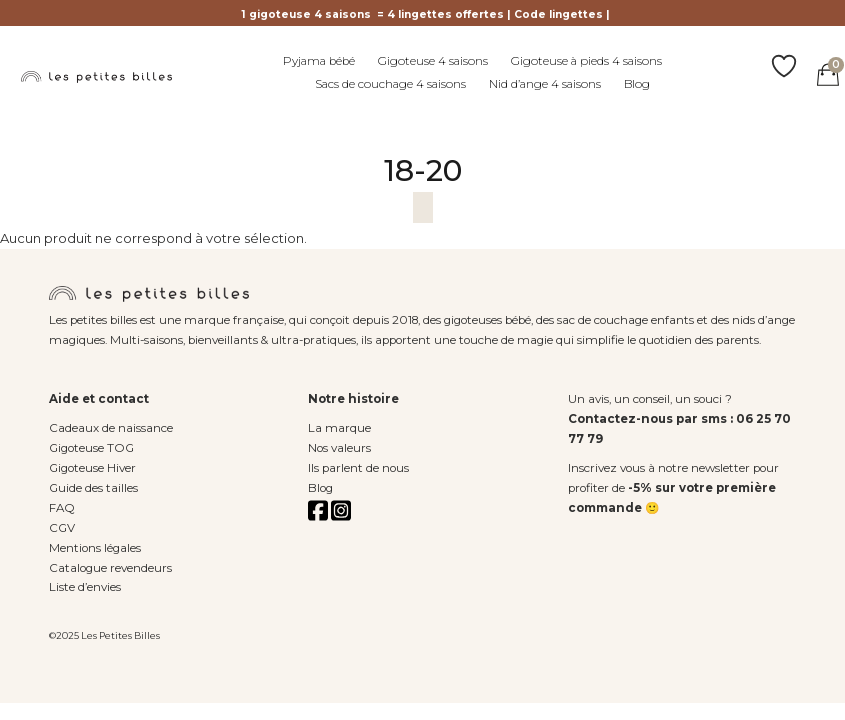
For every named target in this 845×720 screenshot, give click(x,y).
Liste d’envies (85, 587)
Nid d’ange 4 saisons (545, 84)
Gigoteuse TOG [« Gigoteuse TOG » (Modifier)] (91, 448)
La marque (339, 428)
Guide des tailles (93, 488)
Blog (637, 84)
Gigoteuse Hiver (92, 468)
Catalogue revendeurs (110, 568)
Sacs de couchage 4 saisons (390, 84)
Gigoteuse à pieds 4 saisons (586, 61)
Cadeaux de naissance (111, 428)
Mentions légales (95, 548)
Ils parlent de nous (358, 468)
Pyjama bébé (319, 61)
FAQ (62, 508)
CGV (62, 528)
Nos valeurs (339, 448)
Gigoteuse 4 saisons (433, 61)
